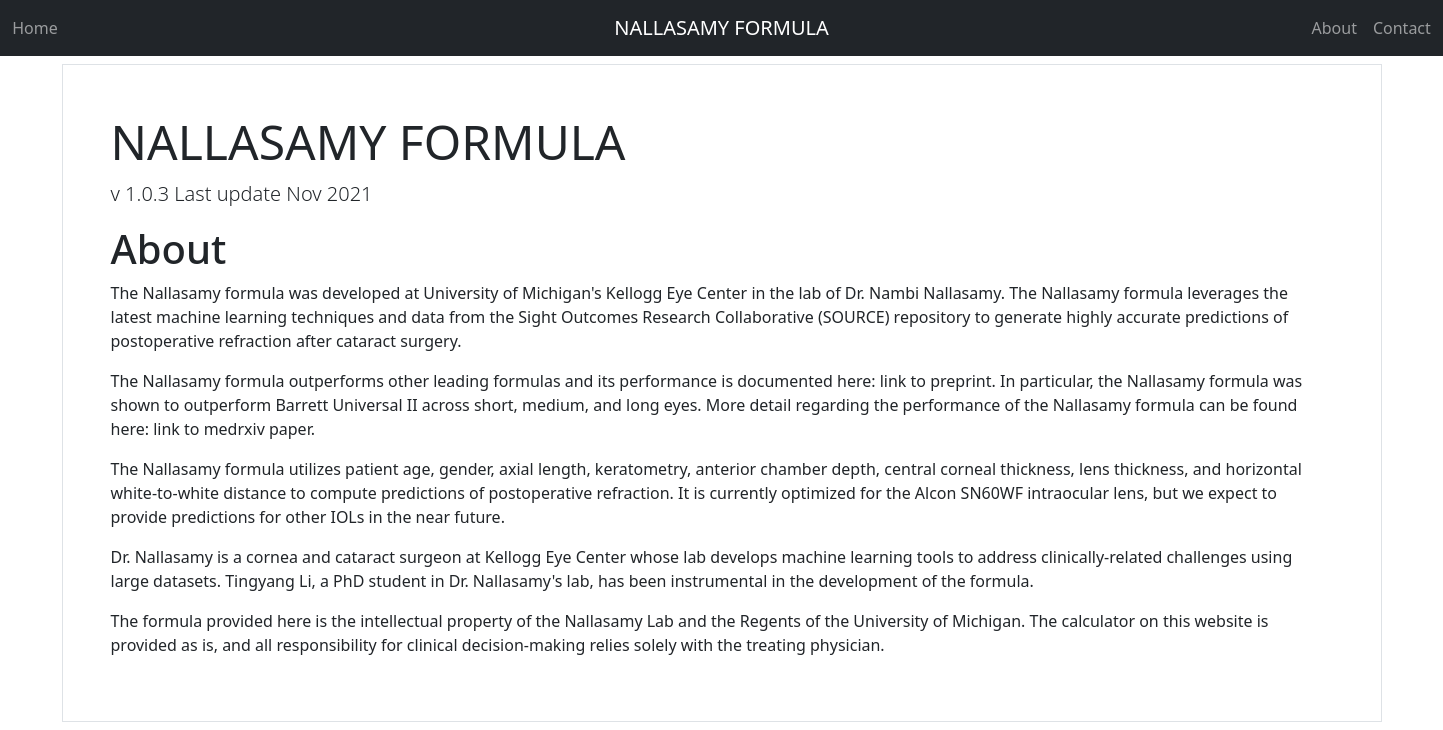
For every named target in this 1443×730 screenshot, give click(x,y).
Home (33, 28)
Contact (1404, 28)
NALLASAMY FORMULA (721, 27)
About (1334, 28)
